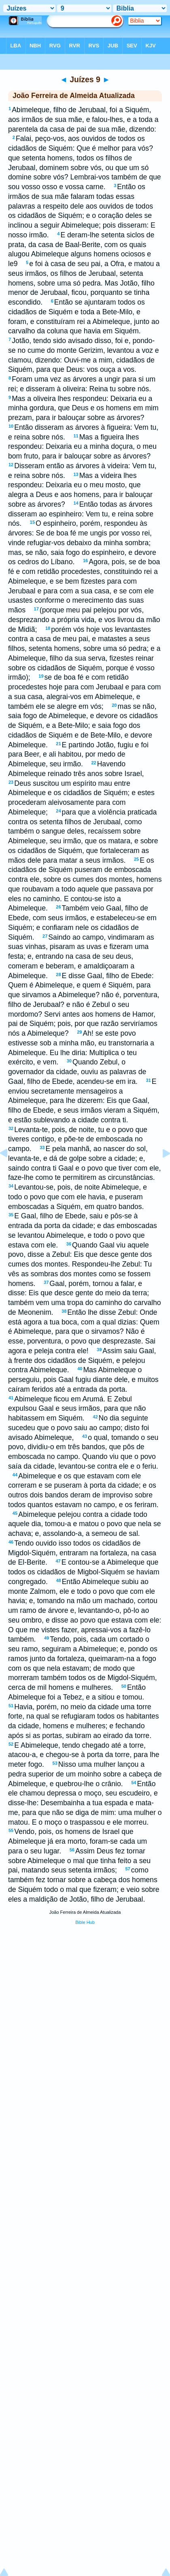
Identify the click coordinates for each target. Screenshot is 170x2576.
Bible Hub (85, 1922)
